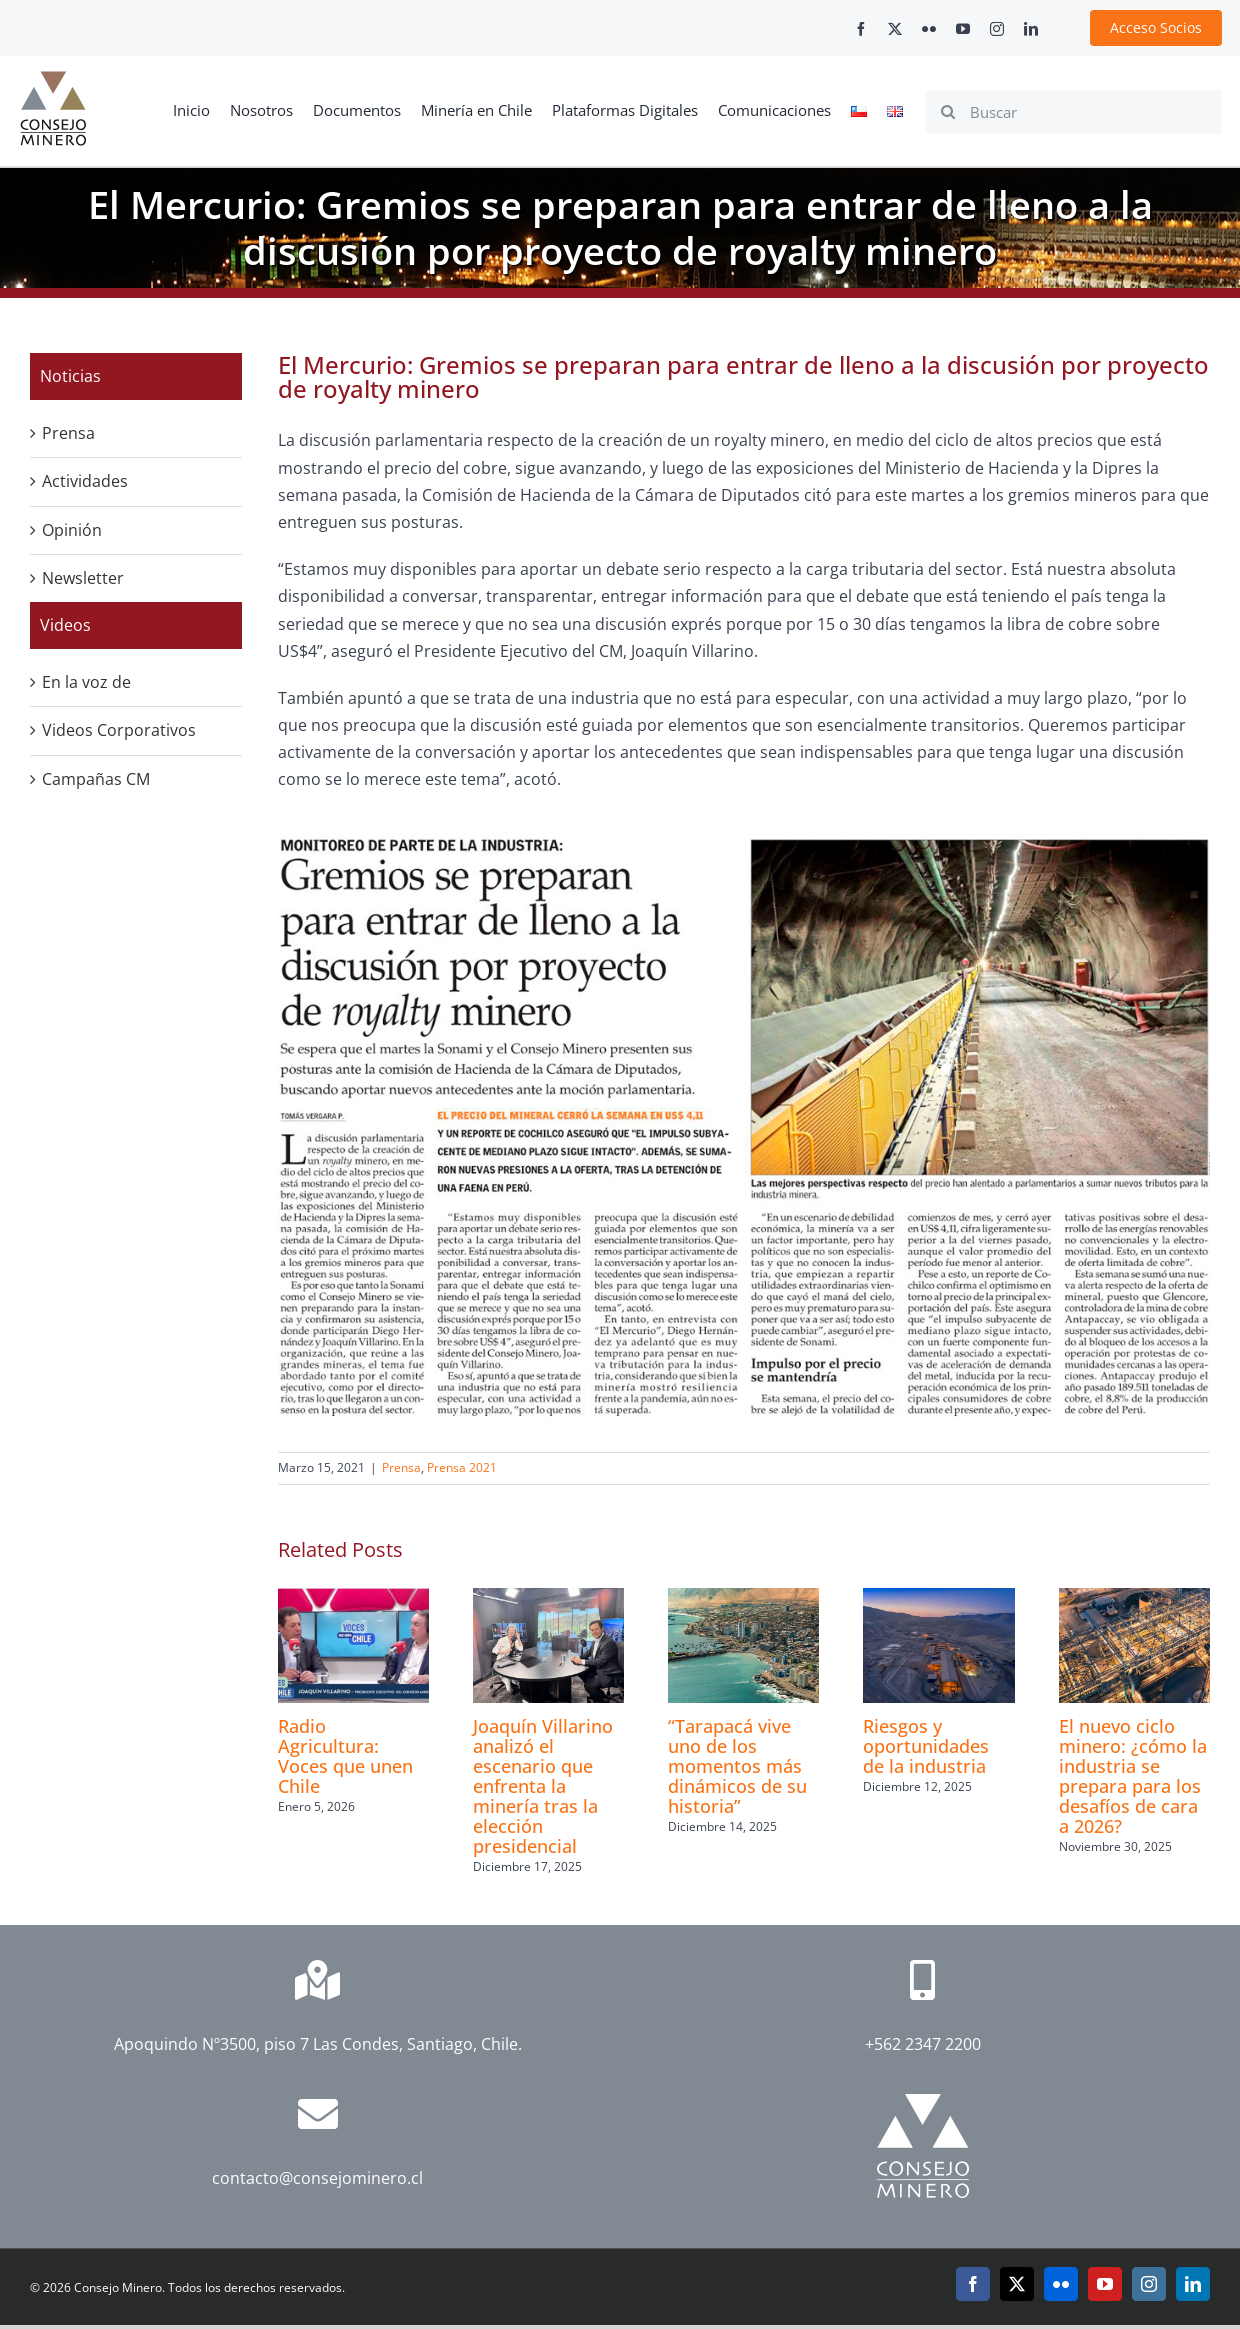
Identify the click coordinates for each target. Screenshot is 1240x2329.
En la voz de (86, 682)
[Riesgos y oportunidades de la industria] (938, 1599)
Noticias (70, 376)
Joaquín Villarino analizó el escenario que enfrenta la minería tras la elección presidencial (543, 1786)
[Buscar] (1074, 112)
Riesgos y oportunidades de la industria (926, 1746)
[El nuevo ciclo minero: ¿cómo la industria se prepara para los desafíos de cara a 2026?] (1134, 1599)
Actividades (85, 481)
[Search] (948, 112)
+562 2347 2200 (923, 2044)
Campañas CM (96, 779)
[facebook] (861, 29)
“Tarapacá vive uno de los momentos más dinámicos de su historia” (737, 1766)
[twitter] (895, 29)
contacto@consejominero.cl (317, 2178)
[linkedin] (1031, 29)
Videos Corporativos (119, 730)
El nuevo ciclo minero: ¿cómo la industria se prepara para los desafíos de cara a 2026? (1133, 1776)
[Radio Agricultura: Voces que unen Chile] (353, 1599)
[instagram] (997, 29)
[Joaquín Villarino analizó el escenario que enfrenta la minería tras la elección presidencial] (548, 1599)
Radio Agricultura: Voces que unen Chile (345, 1756)
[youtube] (963, 29)
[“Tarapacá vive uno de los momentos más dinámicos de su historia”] (743, 1599)
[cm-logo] (53, 79)
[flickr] (929, 29)
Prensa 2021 (462, 1467)
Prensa (401, 1467)
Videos (65, 625)
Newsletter (83, 578)
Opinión (72, 530)
